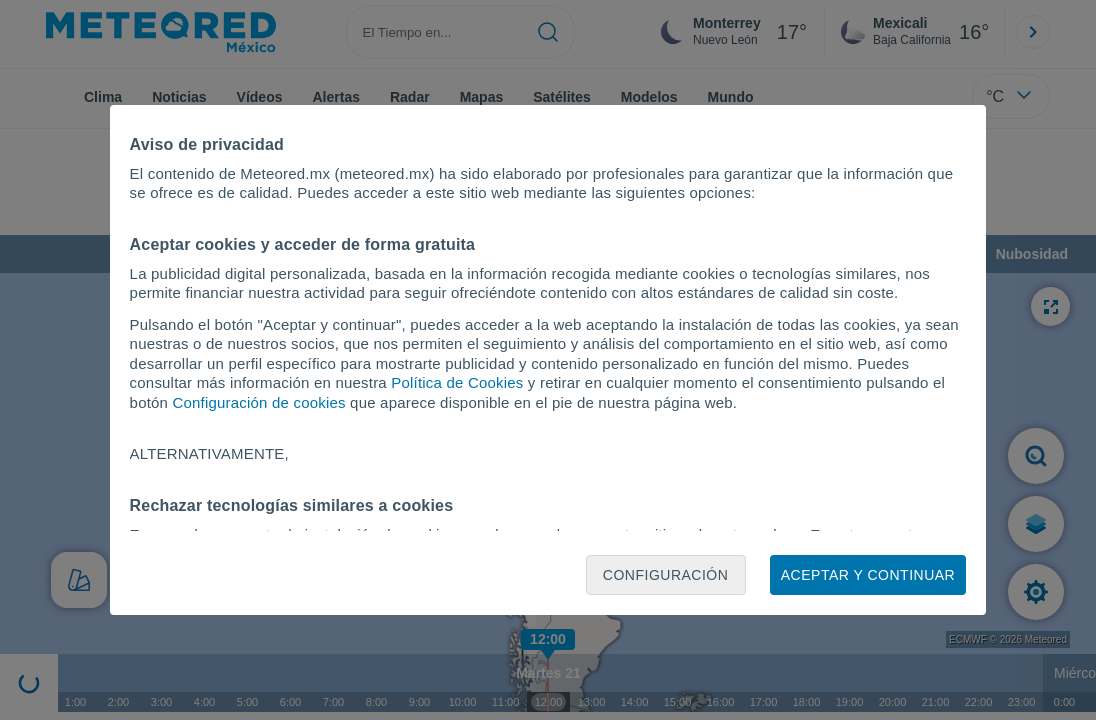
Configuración (666, 575)
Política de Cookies (457, 382)
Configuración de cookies (259, 402)
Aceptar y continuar (868, 575)
